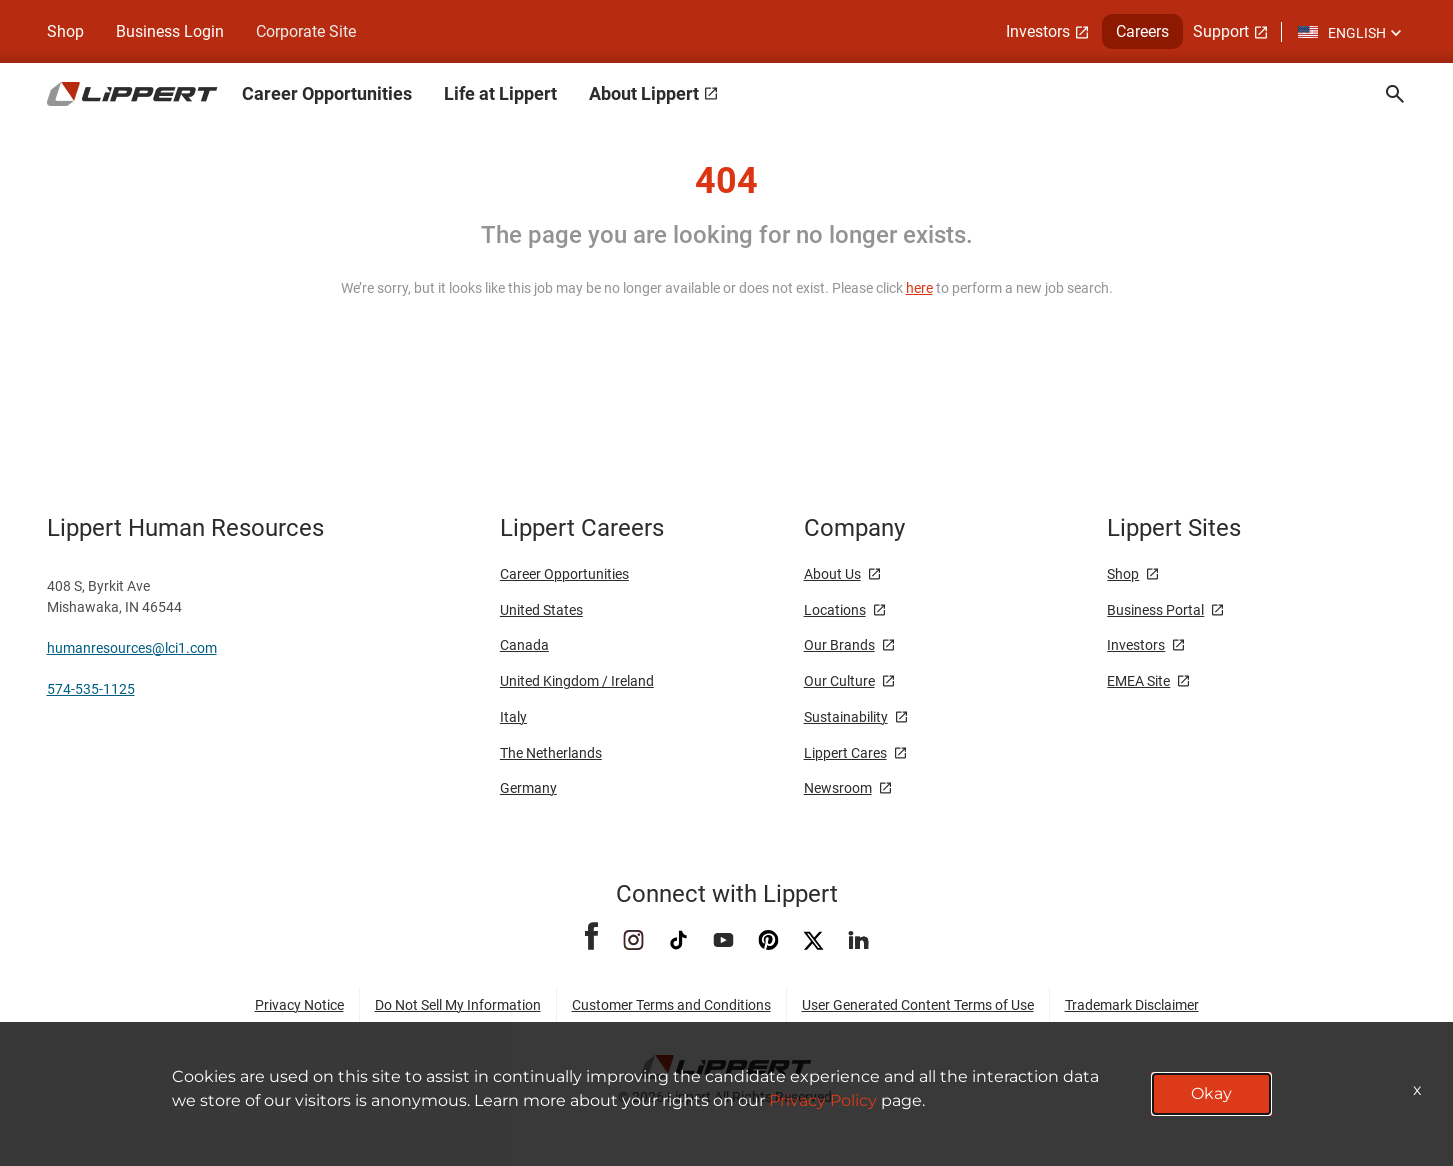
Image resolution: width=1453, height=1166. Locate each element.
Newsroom (838, 788)
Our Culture (839, 681)
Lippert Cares (845, 753)
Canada (524, 645)
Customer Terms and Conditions (671, 1005)
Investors (1136, 645)
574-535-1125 (91, 689)
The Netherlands (551, 753)
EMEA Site (1138, 681)
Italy (513, 717)
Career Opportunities (564, 574)
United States (541, 610)
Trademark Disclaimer (1132, 1005)
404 (726, 181)
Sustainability (846, 717)
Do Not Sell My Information (458, 1005)
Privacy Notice (299, 1005)
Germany (528, 788)
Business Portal (1155, 610)
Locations (835, 610)
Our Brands (839, 645)
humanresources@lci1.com (132, 648)
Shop (65, 31)
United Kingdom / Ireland (577, 681)
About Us (832, 574)
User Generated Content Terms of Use (918, 1005)
